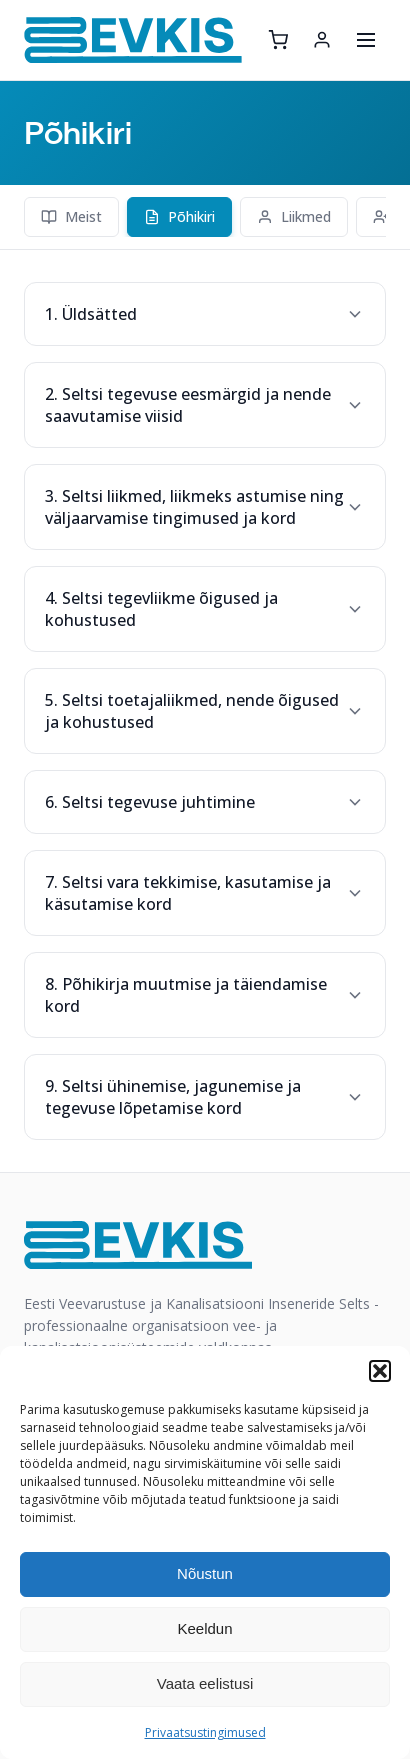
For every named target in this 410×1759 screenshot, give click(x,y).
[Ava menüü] (366, 40)
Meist (71, 216)
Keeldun (204, 1628)
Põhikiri (179, 216)
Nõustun (205, 1573)
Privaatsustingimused (205, 1732)
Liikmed (294, 216)
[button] (380, 1371)
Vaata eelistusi (205, 1683)
